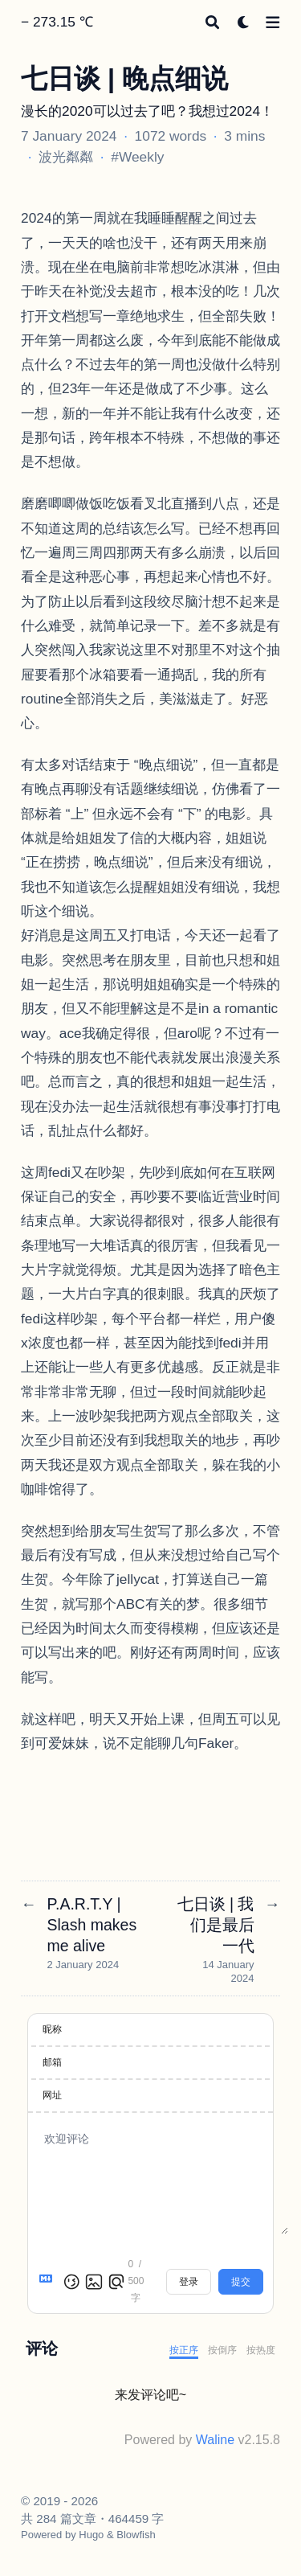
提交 (240, 2281)
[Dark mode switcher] (243, 22)
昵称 (52, 2029)
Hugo (91, 2535)
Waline (215, 2440)
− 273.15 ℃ (57, 22)
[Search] (212, 22)
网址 (52, 2095)
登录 (188, 2281)
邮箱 (52, 2062)
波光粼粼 (66, 157)
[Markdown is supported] (49, 2281)
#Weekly (137, 157)
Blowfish (135, 2535)
